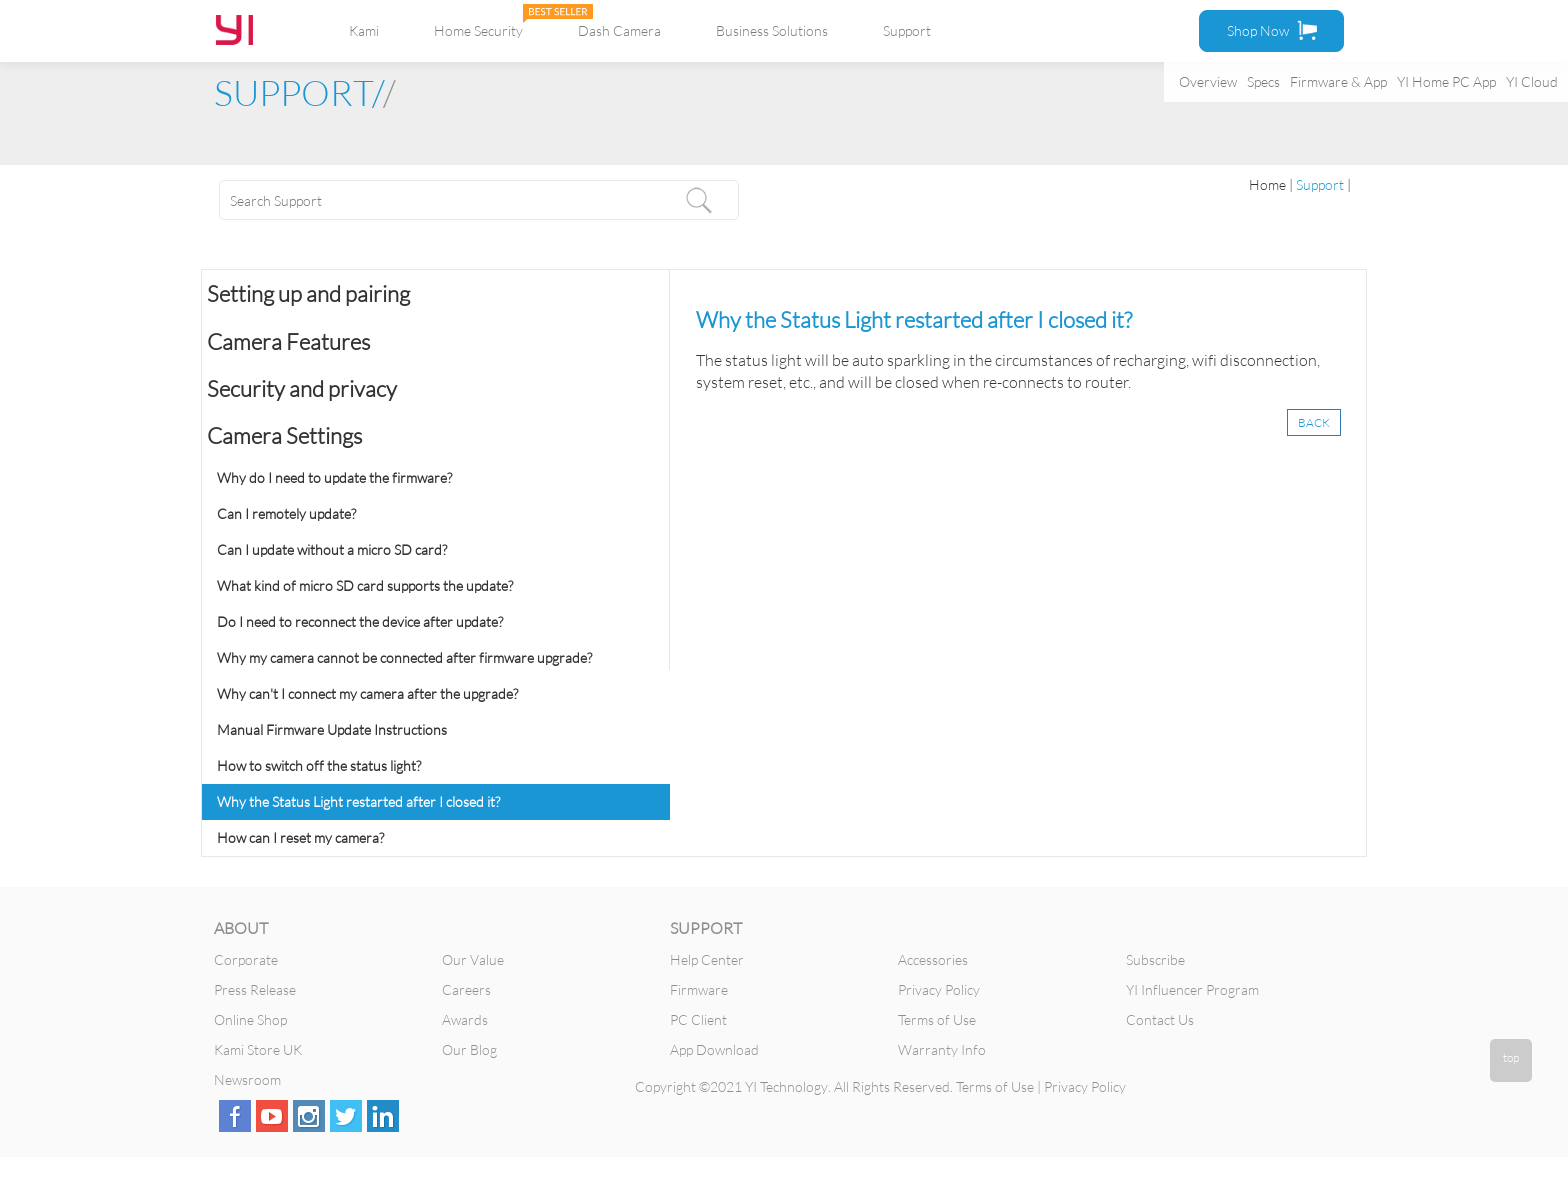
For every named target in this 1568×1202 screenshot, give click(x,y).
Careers (466, 989)
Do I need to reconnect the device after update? (360, 621)
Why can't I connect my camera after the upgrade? (367, 693)
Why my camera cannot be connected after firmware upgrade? (404, 657)
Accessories (933, 959)
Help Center (707, 959)
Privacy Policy (939, 989)
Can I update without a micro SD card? (332, 549)
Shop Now (1272, 30)
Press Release (255, 989)
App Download (714, 1049)
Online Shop (250, 1019)
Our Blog (469, 1049)
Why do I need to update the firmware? (334, 477)
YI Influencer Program (1192, 989)
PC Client (698, 1019)
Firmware (699, 989)
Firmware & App (1338, 81)
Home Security (478, 30)
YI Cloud (1532, 81)
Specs (1263, 81)
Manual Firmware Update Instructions (332, 729)
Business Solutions (772, 30)
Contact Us (1160, 1019)
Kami (364, 30)
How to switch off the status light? (319, 765)
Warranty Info (942, 1049)
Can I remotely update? (286, 513)
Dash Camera (619, 30)
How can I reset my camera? (300, 837)
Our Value (473, 959)
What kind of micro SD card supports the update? (365, 585)
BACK (1314, 422)
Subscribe (1155, 959)
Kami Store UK (258, 1049)
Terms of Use (937, 1019)
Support (907, 30)
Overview (1208, 81)
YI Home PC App (1446, 81)
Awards (465, 1019)
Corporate (246, 959)
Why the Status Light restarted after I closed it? (358, 801)
